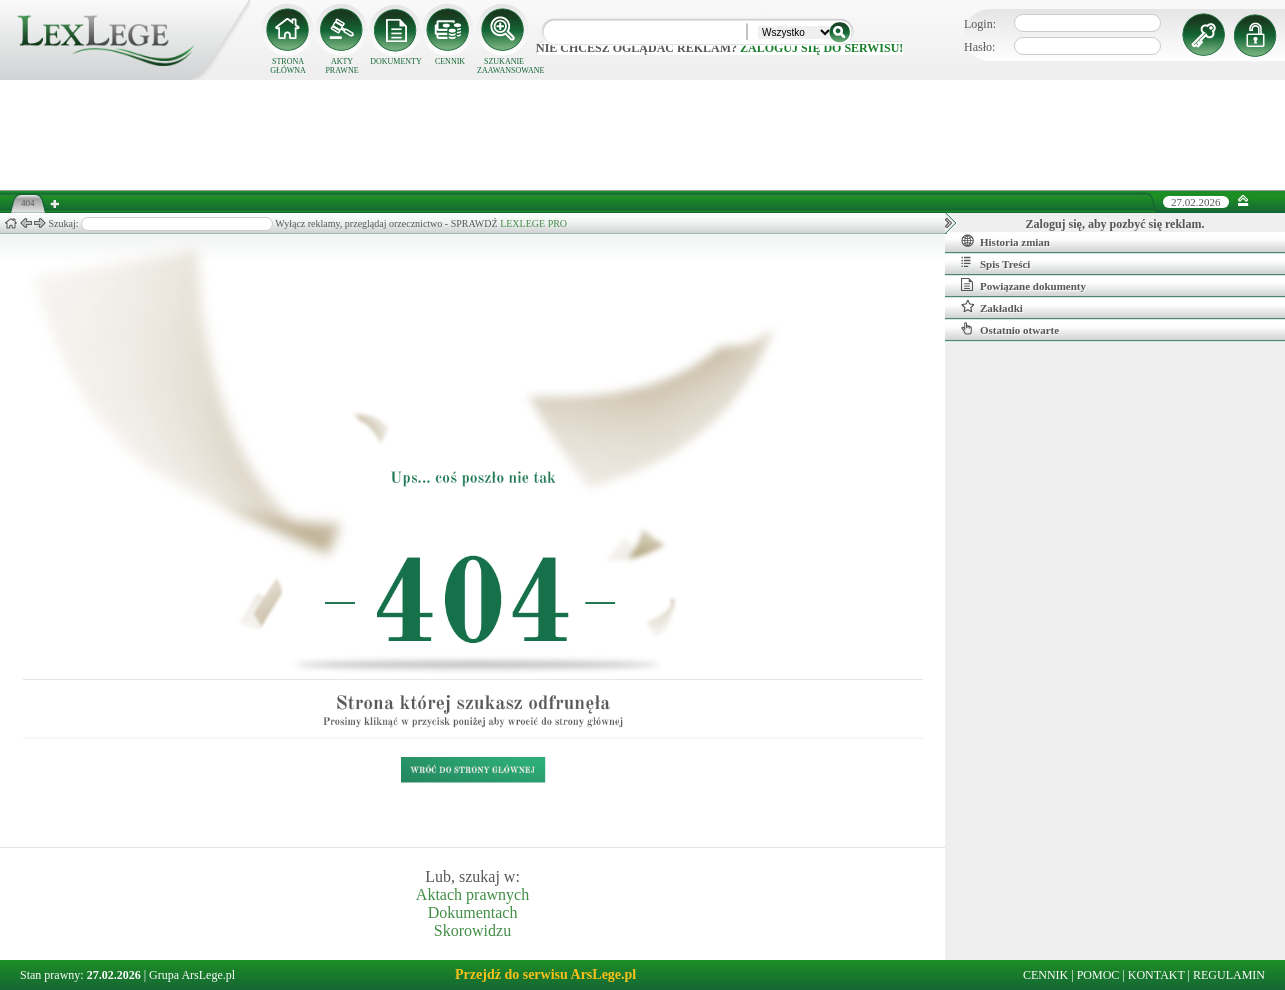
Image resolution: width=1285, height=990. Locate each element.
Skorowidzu (472, 930)
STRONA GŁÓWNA (288, 66)
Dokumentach (473, 912)
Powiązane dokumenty (1023, 285)
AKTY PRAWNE (341, 66)
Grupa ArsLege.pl (192, 975)
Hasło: (979, 47)
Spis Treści (995, 263)
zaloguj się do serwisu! (821, 48)
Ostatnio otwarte (1010, 329)
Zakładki (992, 307)
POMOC (1098, 975)
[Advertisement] (643, 135)
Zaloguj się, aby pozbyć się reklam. (1115, 224)
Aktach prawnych (472, 894)
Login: (980, 24)
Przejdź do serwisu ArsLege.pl (545, 974)
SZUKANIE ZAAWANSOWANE (504, 66)
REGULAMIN (1229, 975)
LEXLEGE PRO (533, 223)
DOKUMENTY (396, 61)
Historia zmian (1005, 241)
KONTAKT (1156, 975)
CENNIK (450, 61)
